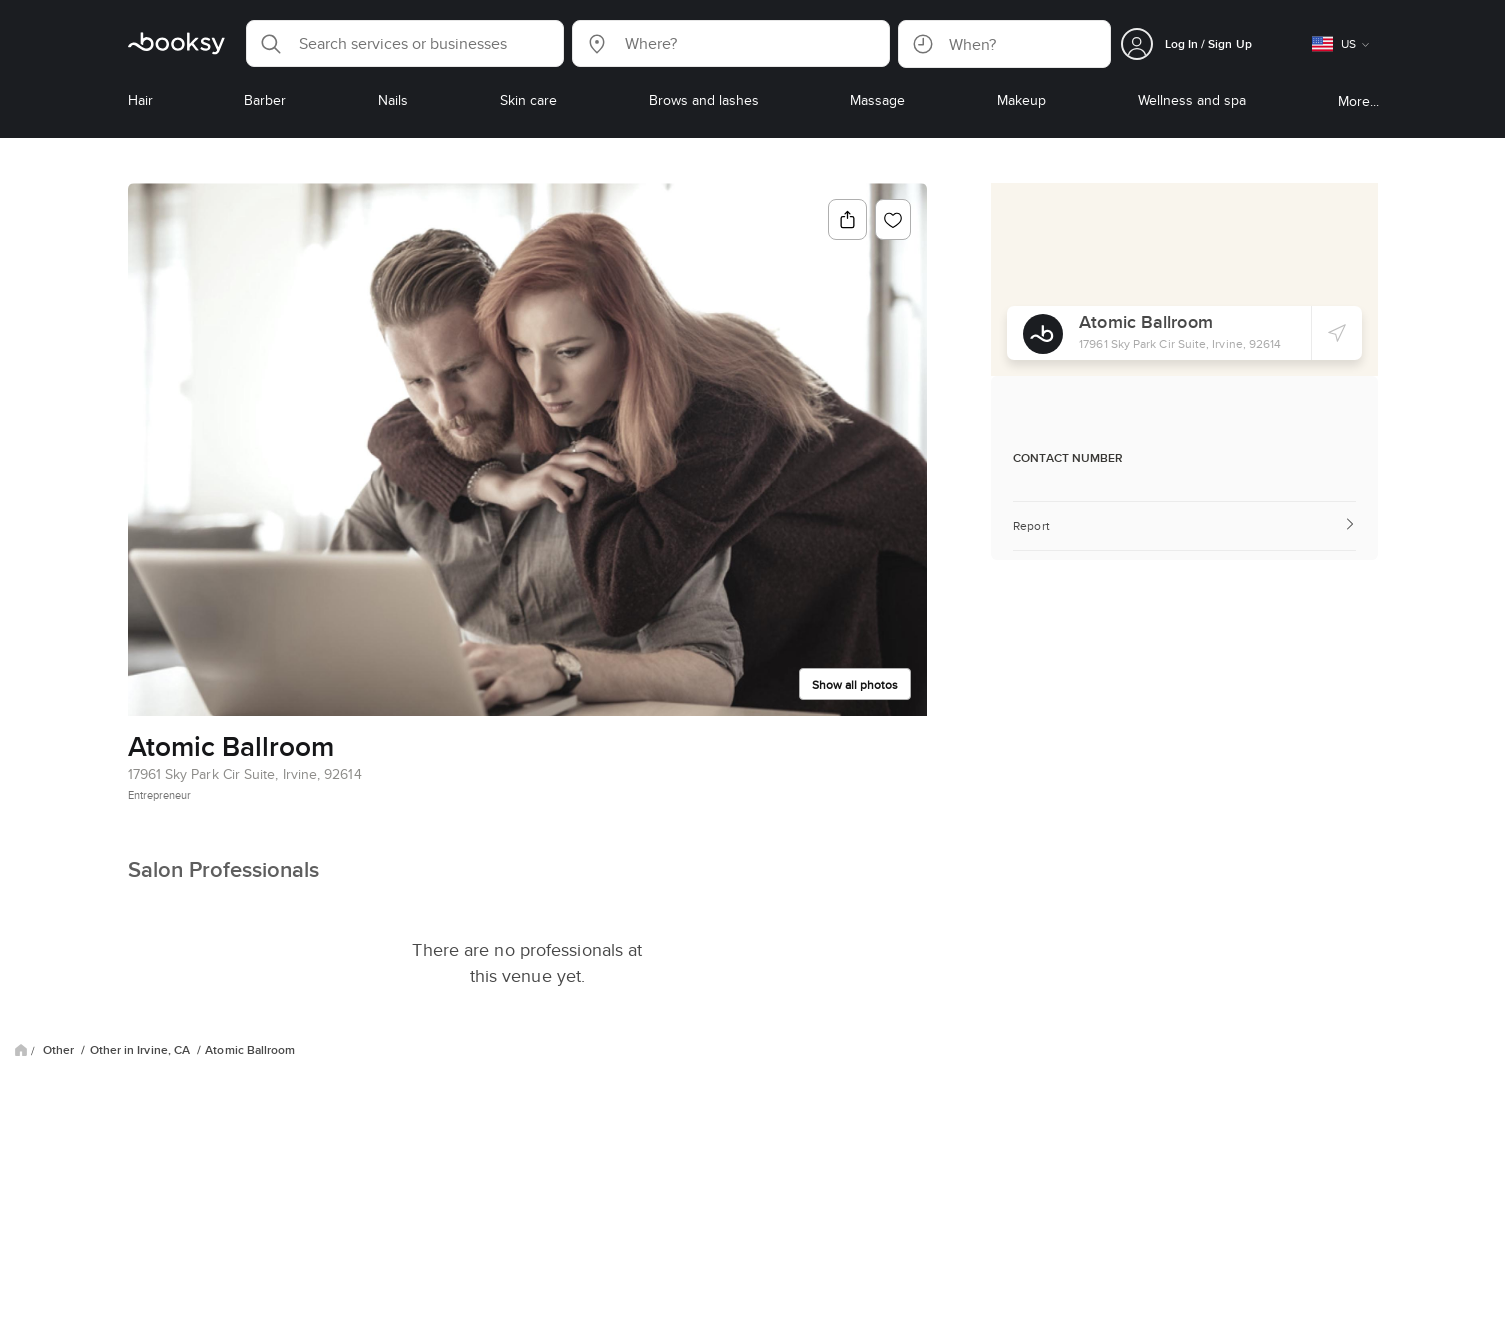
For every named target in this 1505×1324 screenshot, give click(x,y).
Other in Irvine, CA (142, 1050)
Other (60, 1050)
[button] (405, 43)
